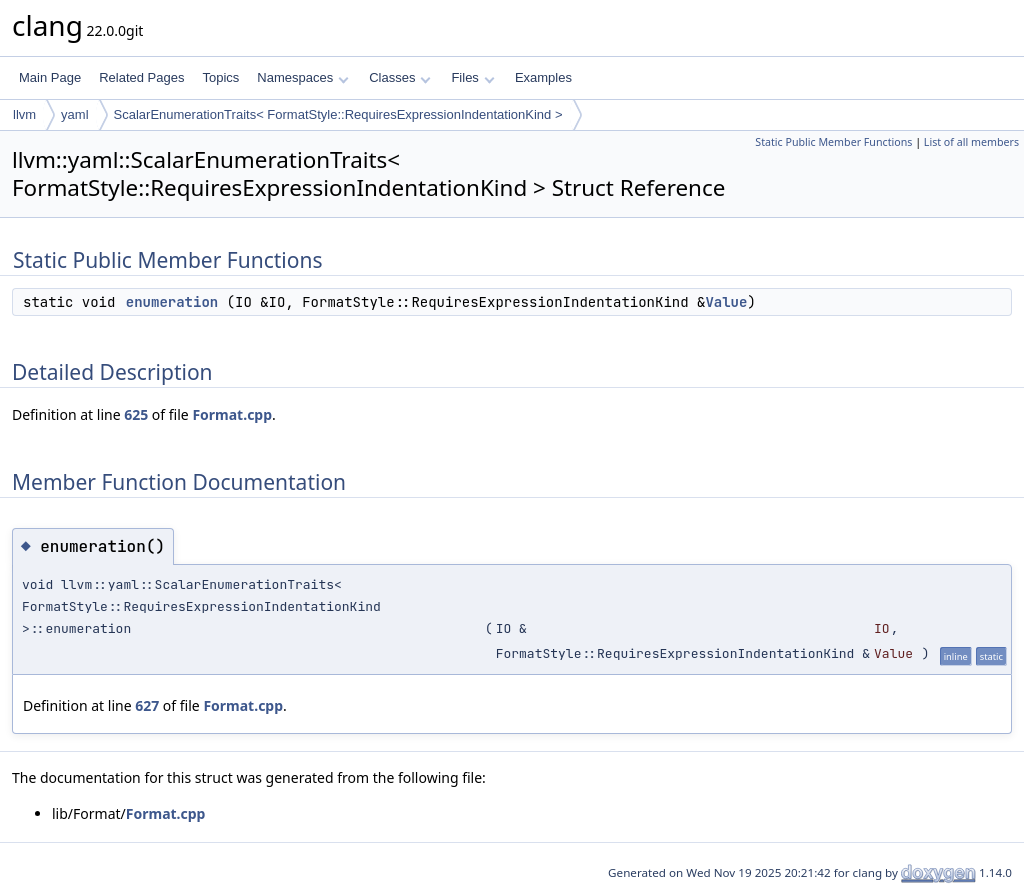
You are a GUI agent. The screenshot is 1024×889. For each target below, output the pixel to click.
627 (147, 705)
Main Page (50, 77)
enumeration (172, 302)
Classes (400, 77)
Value (726, 302)
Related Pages (141, 77)
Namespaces (302, 77)
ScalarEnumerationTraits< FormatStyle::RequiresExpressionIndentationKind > (338, 114)
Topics (220, 77)
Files (472, 77)
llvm (24, 114)
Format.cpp (232, 414)
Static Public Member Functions (833, 142)
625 (136, 414)
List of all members (971, 142)
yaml (74, 114)
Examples (543, 77)
